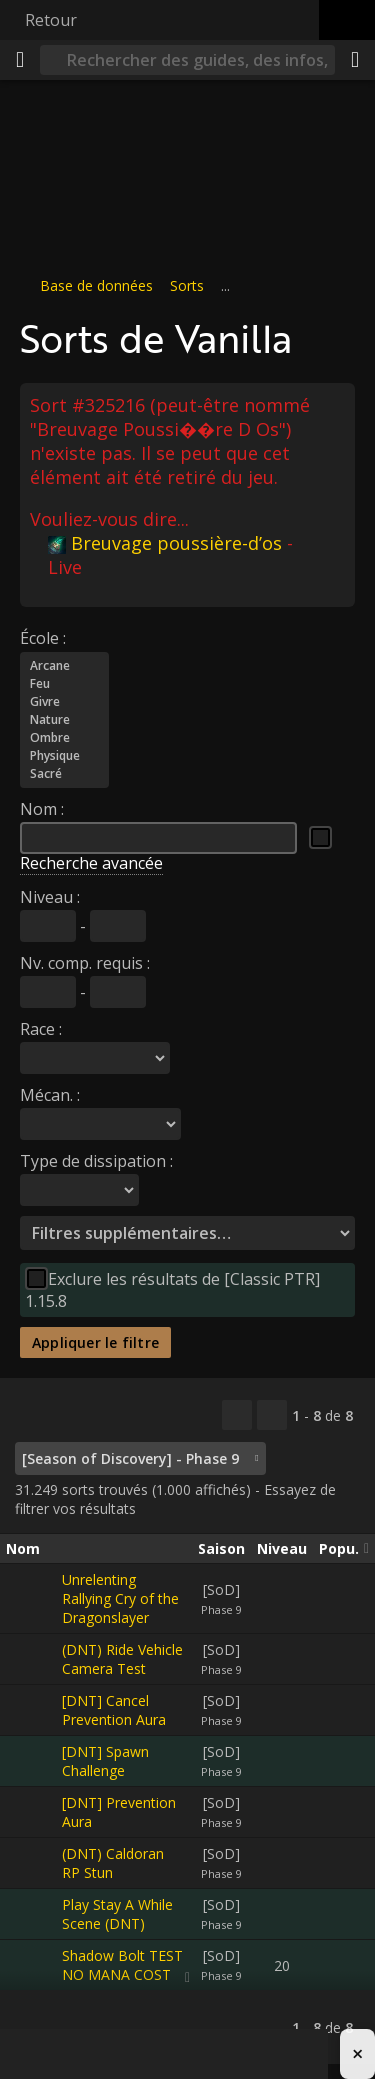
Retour (51, 20)
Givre (64, 701)
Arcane (64, 665)
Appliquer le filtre (95, 1341)
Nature (64, 719)
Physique (64, 755)
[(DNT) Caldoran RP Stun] (34, 1863)
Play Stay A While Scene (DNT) (117, 1914)
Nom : (42, 808)
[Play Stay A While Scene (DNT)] (34, 1914)
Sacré (64, 773)
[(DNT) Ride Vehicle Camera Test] (34, 1659)
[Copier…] (237, 1415)
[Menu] (20, 60)
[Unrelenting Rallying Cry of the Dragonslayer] (34, 1599)
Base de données (96, 285)
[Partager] (355, 60)
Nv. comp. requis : (85, 962)
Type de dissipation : (96, 1160)
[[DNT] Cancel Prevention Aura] (34, 1710)
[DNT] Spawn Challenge (105, 1761)
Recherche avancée (91, 862)
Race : (41, 1028)
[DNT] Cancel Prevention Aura (114, 1710)
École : (43, 637)
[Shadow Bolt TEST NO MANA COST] (34, 1965)
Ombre (64, 737)
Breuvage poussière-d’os (165, 542)
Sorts (187, 285)
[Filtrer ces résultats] (272, 1415)
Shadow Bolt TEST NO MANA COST (122, 1965)
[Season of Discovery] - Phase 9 (130, 1458)
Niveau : (50, 896)
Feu (64, 683)
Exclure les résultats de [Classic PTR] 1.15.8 (172, 1289)
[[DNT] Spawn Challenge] (34, 1761)
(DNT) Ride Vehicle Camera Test (122, 1659)
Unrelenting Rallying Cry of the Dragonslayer (120, 1598)
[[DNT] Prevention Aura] (34, 1812)
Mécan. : (50, 1094)
